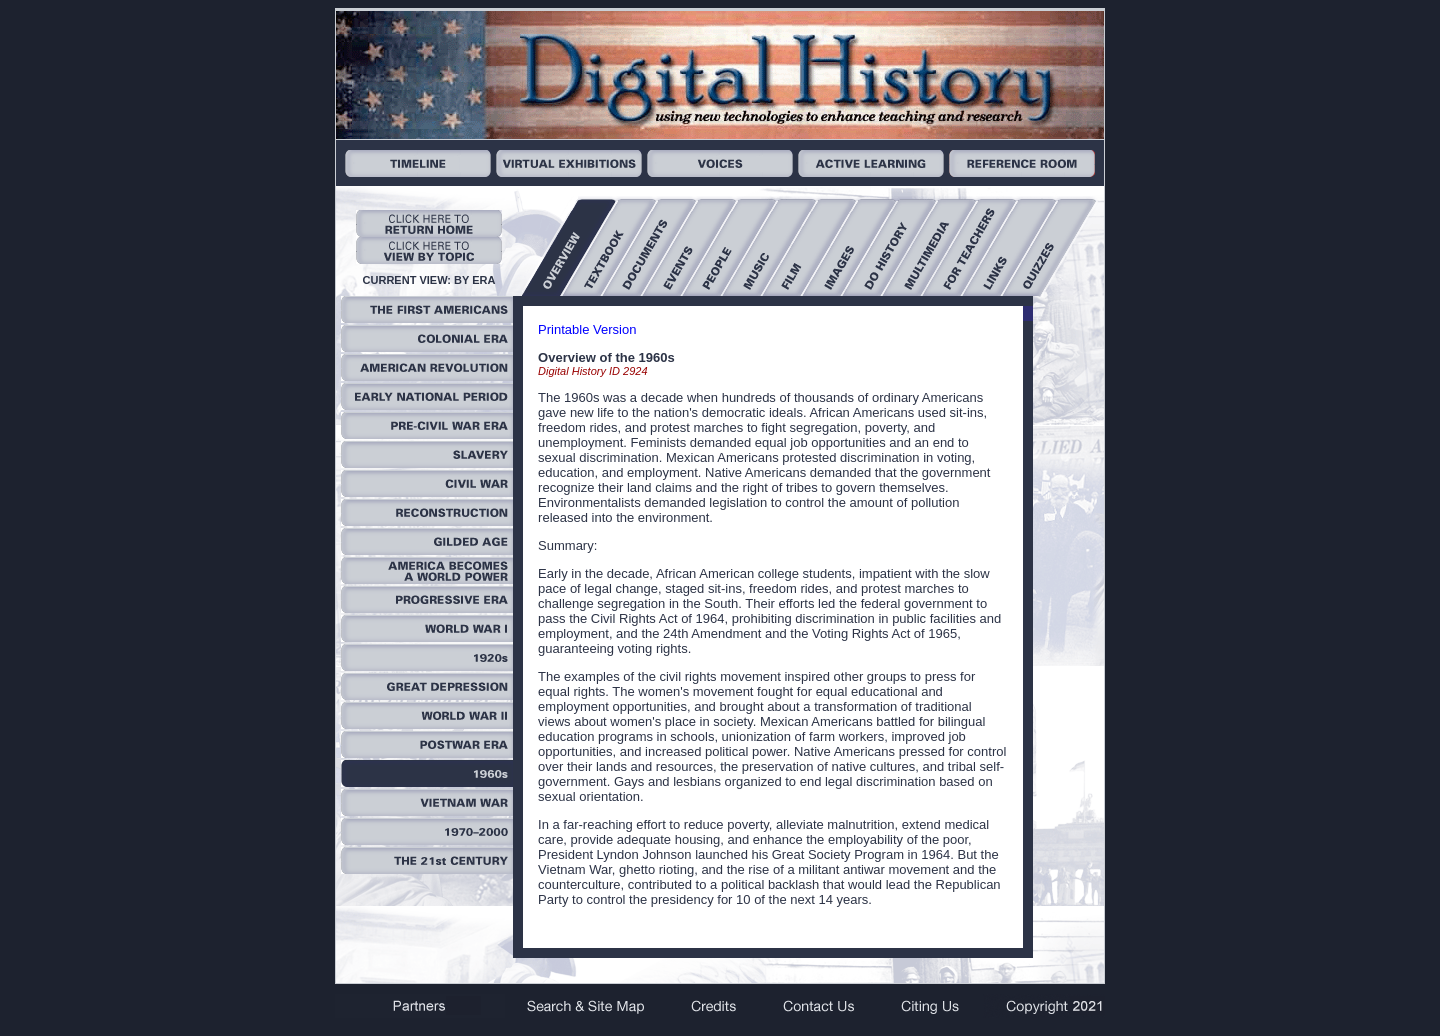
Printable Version (587, 329)
